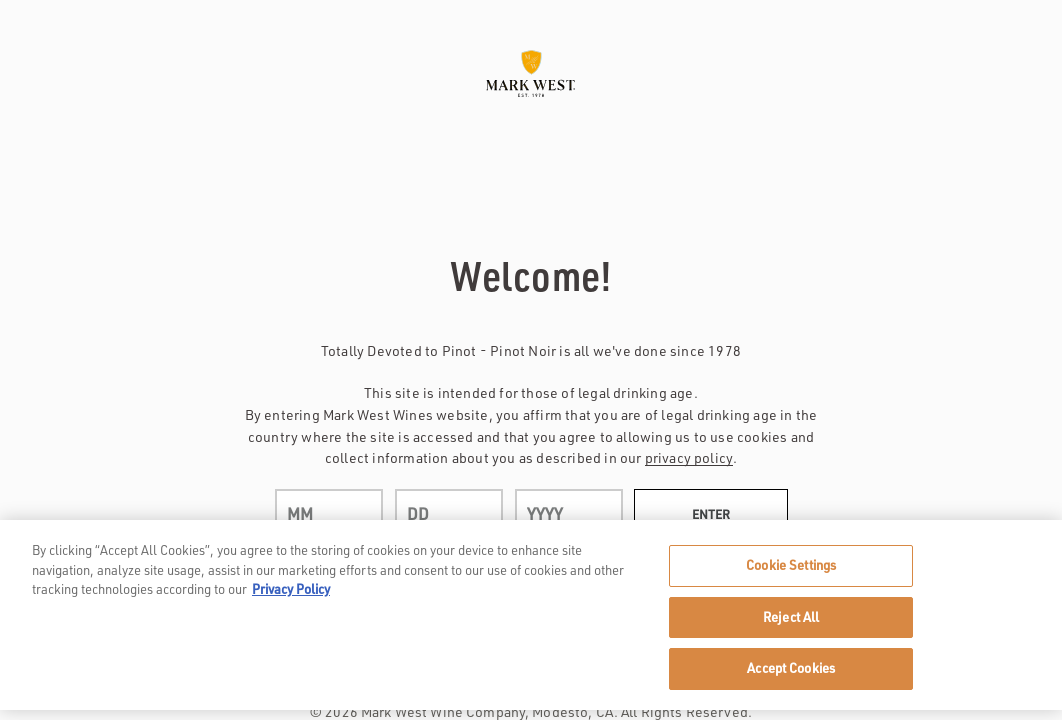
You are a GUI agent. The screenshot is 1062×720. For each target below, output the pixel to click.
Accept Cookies (791, 668)
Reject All (791, 617)
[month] (329, 514)
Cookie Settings (791, 565)
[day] (449, 514)
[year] (569, 514)
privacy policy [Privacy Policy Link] (689, 457)
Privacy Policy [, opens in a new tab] (291, 589)
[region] (531, 615)
